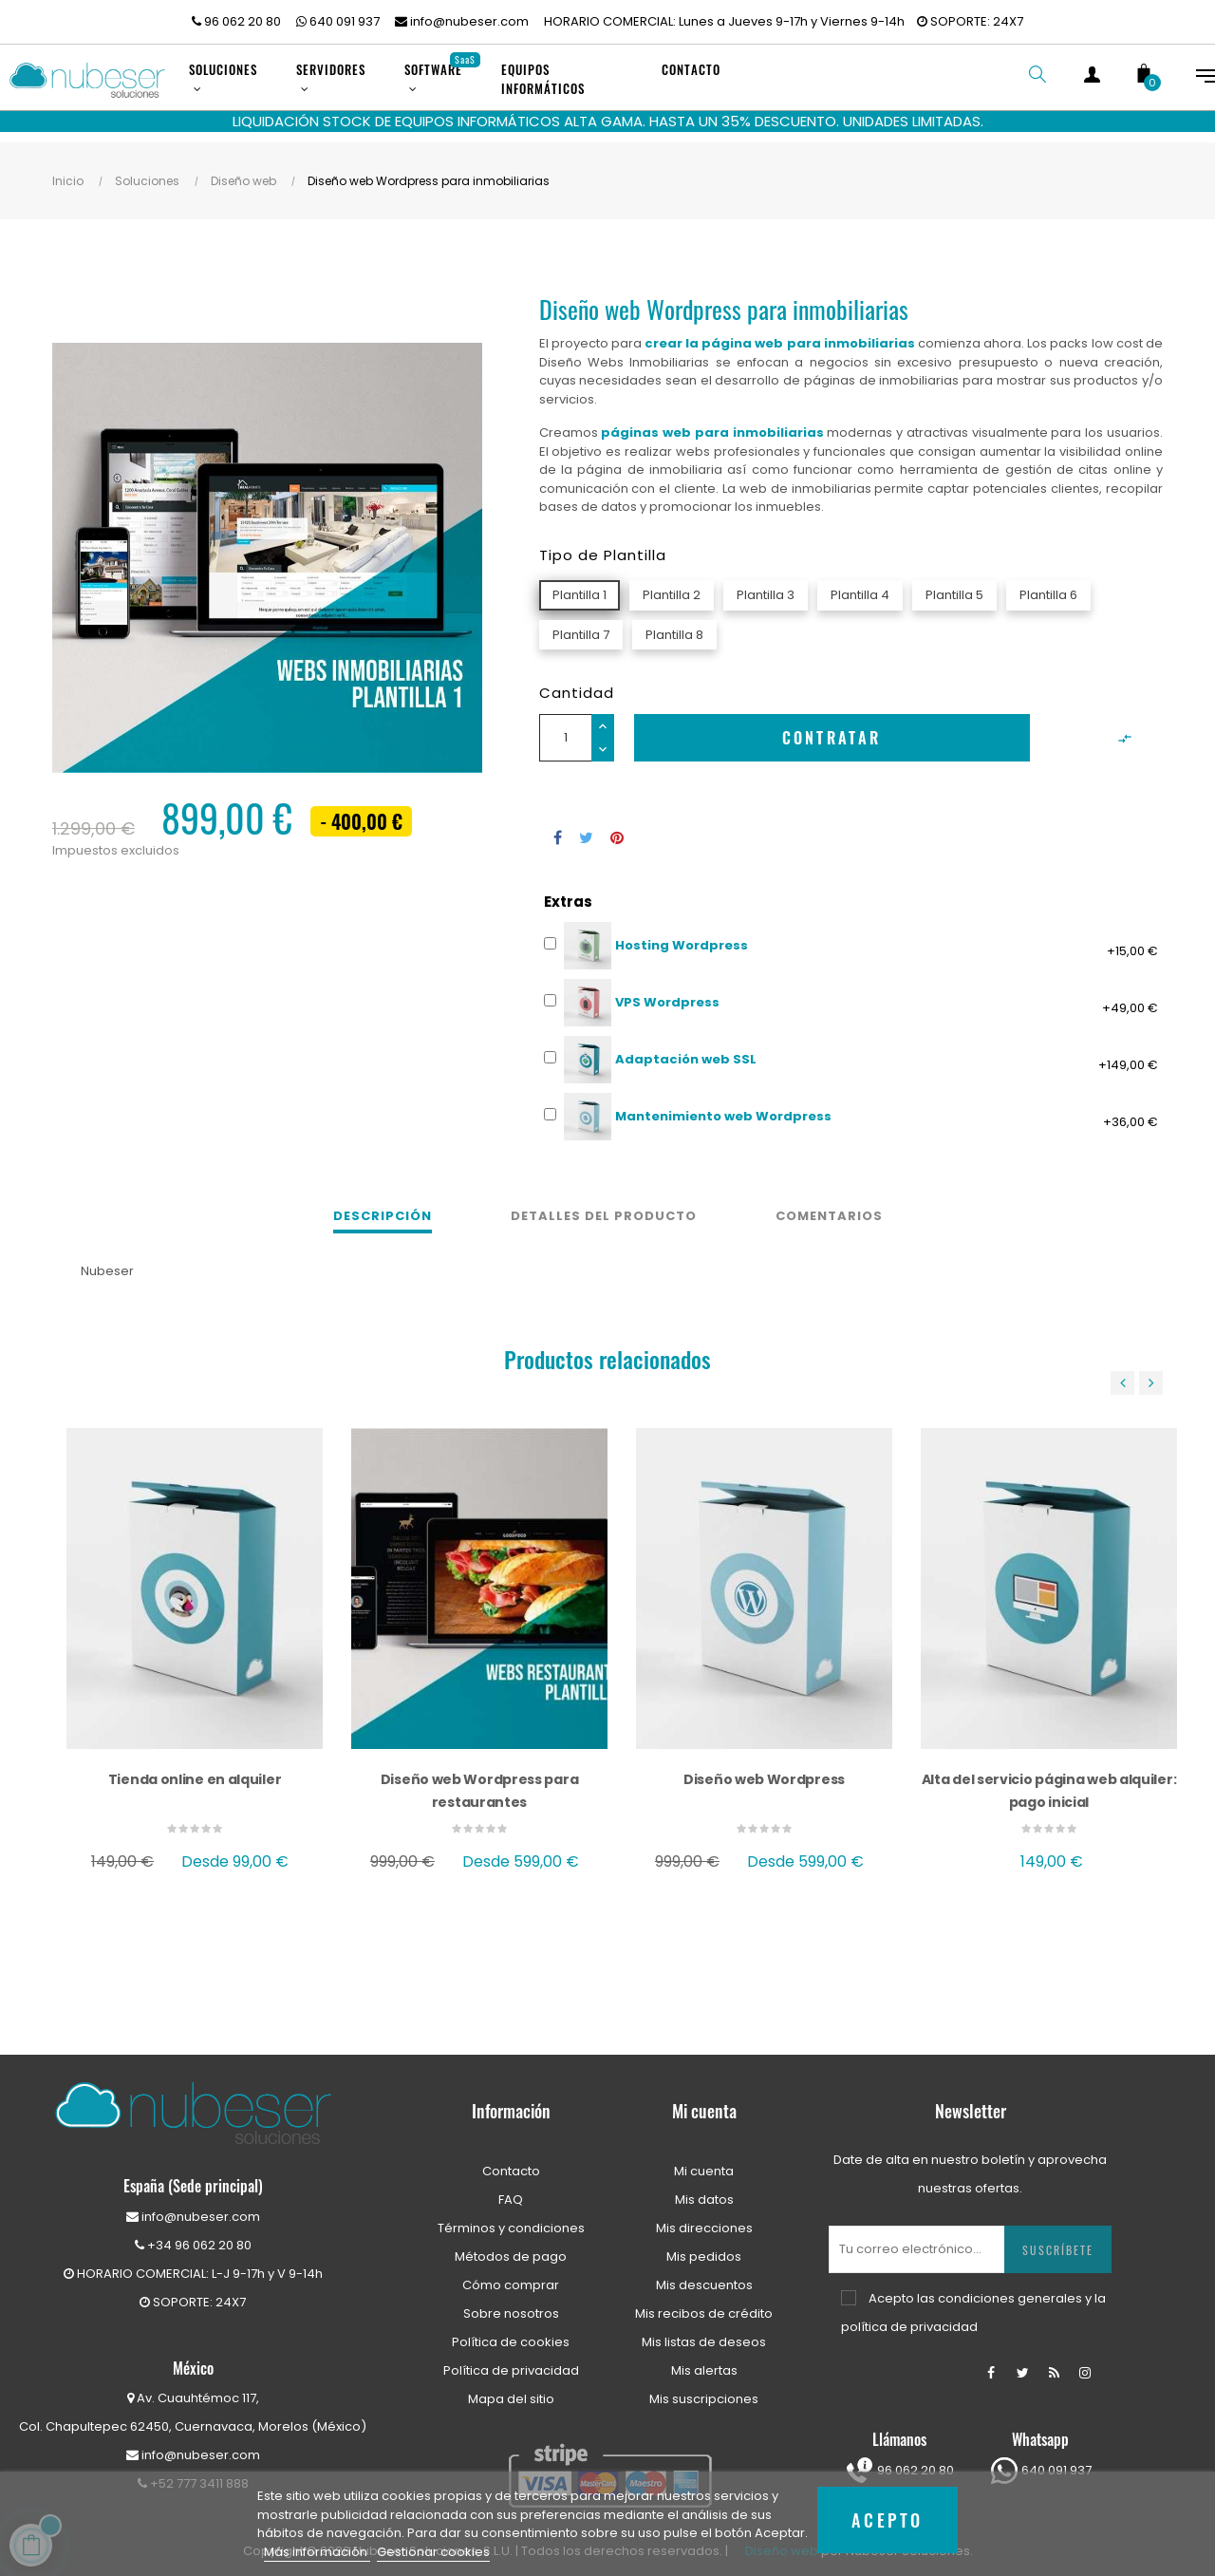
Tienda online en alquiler (195, 1770)
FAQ (510, 2191)
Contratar (832, 729)
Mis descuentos (704, 2276)
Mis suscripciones (703, 2390)
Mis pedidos (703, 2248)
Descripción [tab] (382, 1207)
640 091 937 (338, 21)
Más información (317, 2552)
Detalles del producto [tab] (604, 1207)
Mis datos (704, 2191)
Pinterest (617, 829)
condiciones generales (1010, 2290)
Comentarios (829, 1207)
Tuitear (586, 829)
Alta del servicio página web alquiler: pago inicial (1049, 1781)
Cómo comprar (510, 2276)
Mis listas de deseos (704, 2333)
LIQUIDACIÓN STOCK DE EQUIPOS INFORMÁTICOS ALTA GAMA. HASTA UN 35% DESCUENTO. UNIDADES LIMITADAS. (608, 121)
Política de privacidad (511, 2362)
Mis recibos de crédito (704, 2305)
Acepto (887, 2519)
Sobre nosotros (511, 2305)
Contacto (511, 2162)
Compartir (557, 829)
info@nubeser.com (462, 21)
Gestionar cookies (433, 2552)
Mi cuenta (704, 2162)
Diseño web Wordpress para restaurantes (480, 1781)
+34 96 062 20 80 (193, 2237)
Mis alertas (704, 2362)
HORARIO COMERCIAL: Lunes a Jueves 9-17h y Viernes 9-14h (724, 21)
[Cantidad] (565, 729)
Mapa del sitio (511, 2390)
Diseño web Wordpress (764, 1770)
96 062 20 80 (236, 21)
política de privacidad (909, 2318)
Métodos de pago (511, 2248)
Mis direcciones (704, 2219)
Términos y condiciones (511, 2219)
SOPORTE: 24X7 (970, 21)
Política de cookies (511, 2333)
